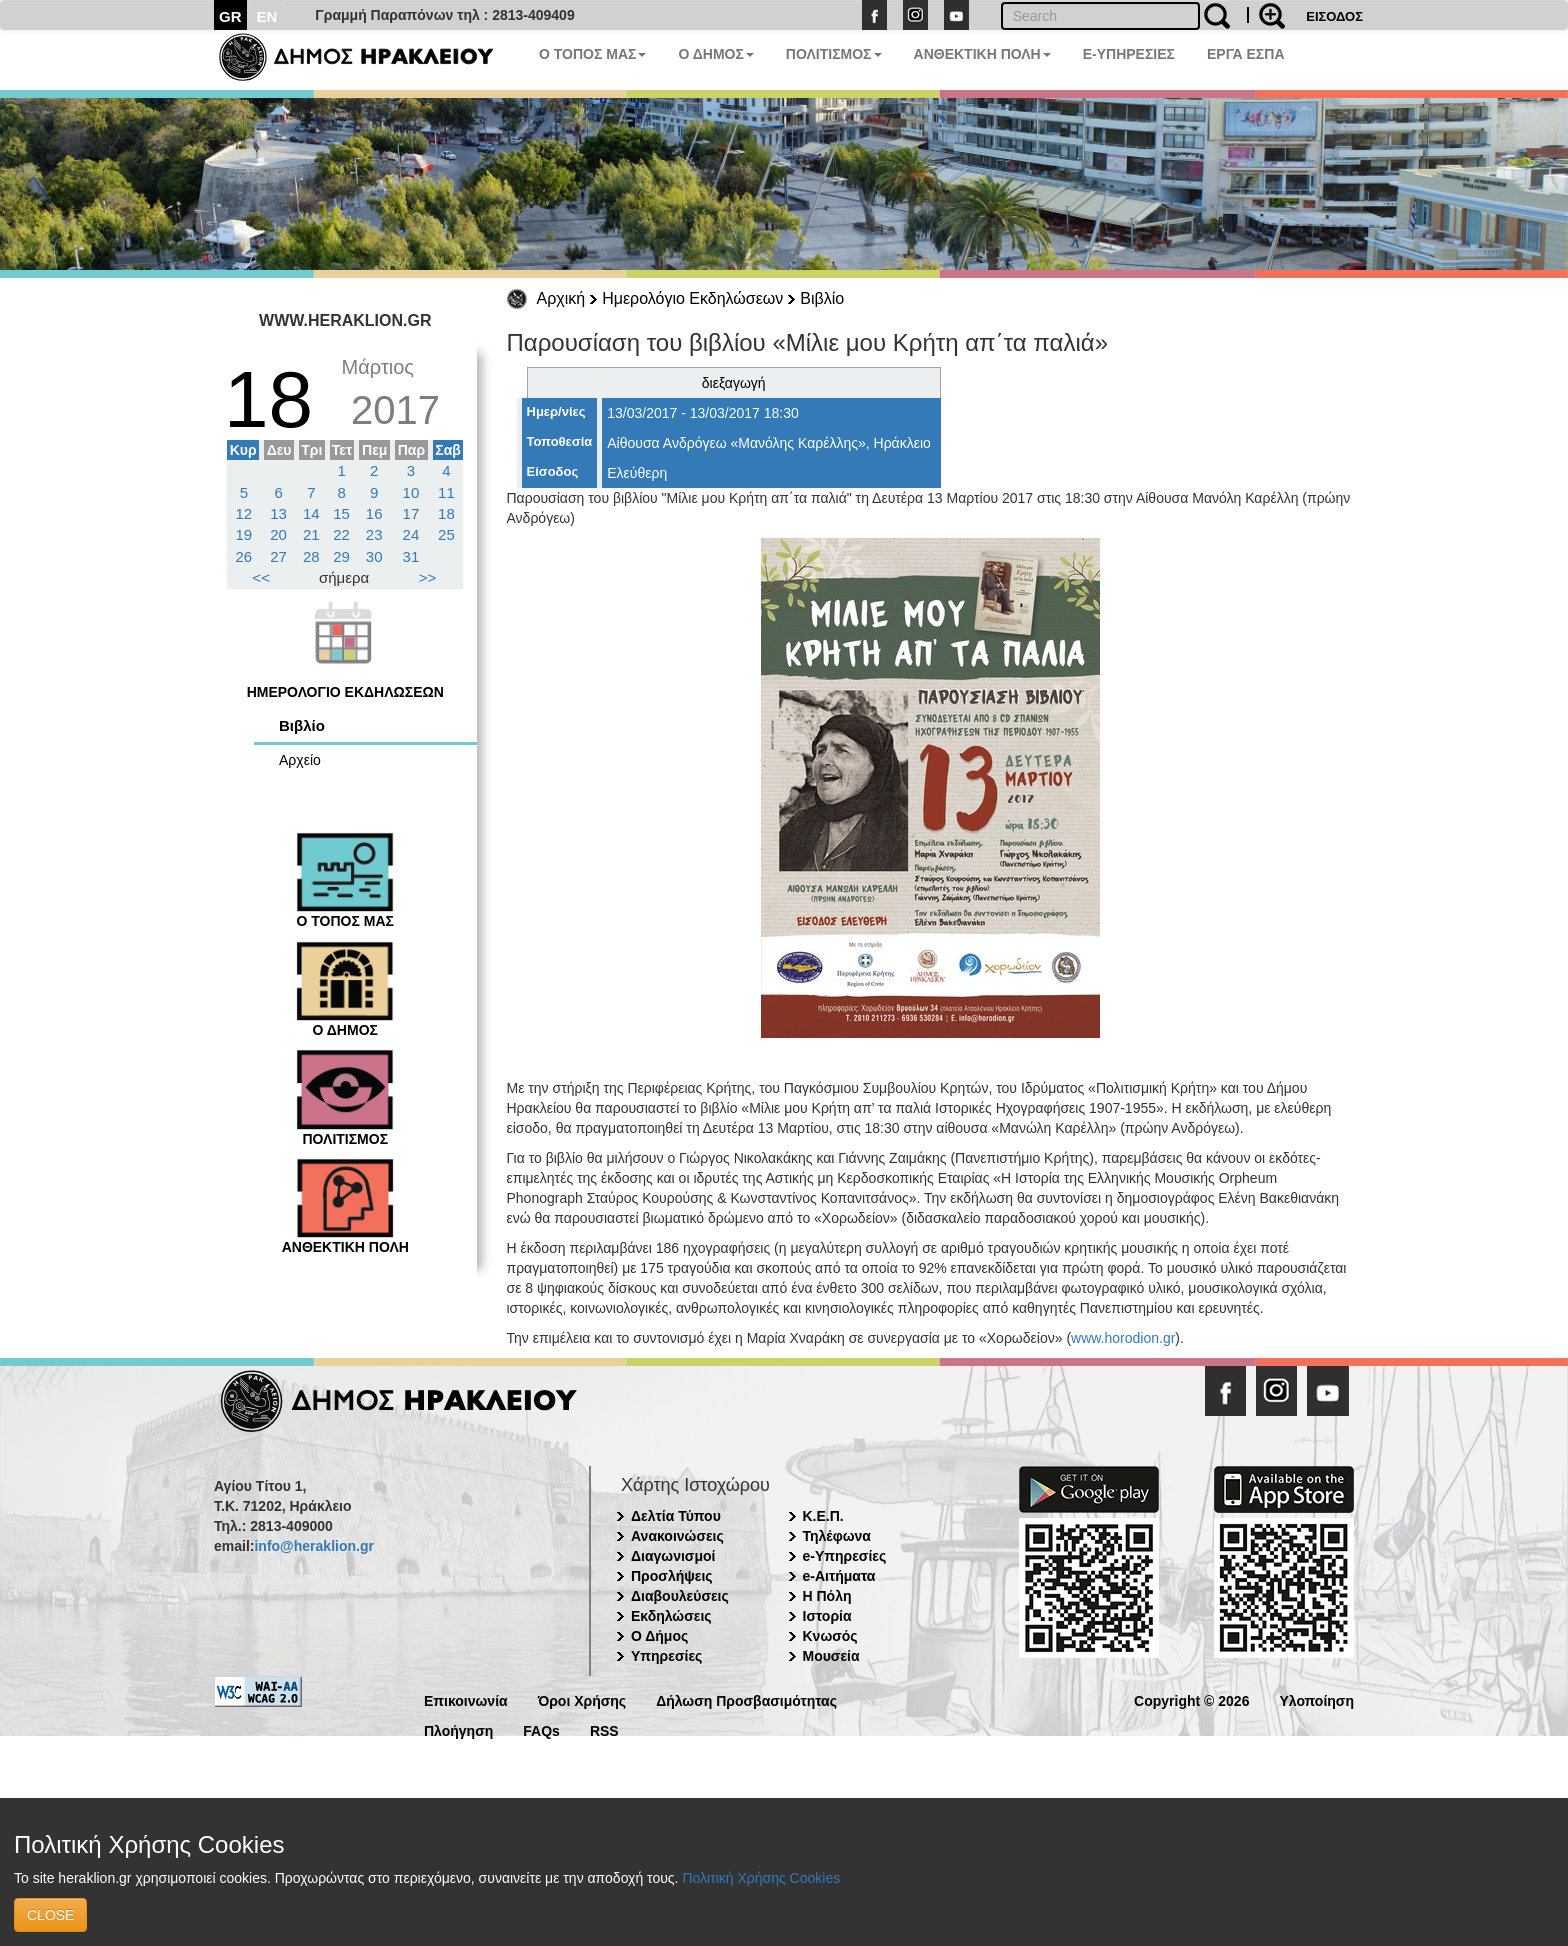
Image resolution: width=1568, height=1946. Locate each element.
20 (278, 534)
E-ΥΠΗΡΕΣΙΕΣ (1129, 54)
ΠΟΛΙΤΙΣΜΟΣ (834, 54)
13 (278, 513)
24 (411, 534)
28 (311, 556)
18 (446, 513)
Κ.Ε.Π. (823, 1516)
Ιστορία (827, 1616)
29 (341, 556)
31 (411, 556)
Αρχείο (300, 760)
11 (446, 492)
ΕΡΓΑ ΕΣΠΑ (1246, 54)
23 (374, 534)
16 (374, 513)
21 (311, 534)
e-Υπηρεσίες (845, 1556)
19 (244, 534)
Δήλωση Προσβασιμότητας (746, 1699)
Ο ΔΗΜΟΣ (715, 54)
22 (341, 534)
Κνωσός (830, 1636)
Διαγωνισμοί (673, 1556)
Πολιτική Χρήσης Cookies (761, 1878)
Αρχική (561, 298)
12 (244, 513)
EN (267, 16)
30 (374, 556)
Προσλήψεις (672, 1576)
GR (230, 16)
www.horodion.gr (1123, 1338)
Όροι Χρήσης (582, 1699)
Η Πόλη (827, 1596)
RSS (604, 1729)
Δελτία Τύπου (676, 1516)
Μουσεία (831, 1656)
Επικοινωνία (466, 1699)
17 (411, 513)
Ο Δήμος (659, 1636)
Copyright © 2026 (1191, 1699)
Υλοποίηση (1316, 1699)
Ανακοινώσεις (677, 1536)
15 (341, 513)
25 (446, 534)
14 (311, 513)
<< (262, 577)
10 (411, 492)
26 (244, 556)
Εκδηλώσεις (671, 1616)
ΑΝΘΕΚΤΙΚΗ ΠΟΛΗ (982, 54)
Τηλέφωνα (837, 1536)
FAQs (541, 1729)
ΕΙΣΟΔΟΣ (1334, 16)
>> (428, 577)
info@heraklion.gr (313, 1546)
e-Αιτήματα (839, 1576)
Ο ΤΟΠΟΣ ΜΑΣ (592, 54)
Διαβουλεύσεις (680, 1596)
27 (278, 556)
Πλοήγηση (458, 1729)
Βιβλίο (822, 298)
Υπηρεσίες (666, 1656)
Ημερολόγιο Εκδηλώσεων (692, 298)
